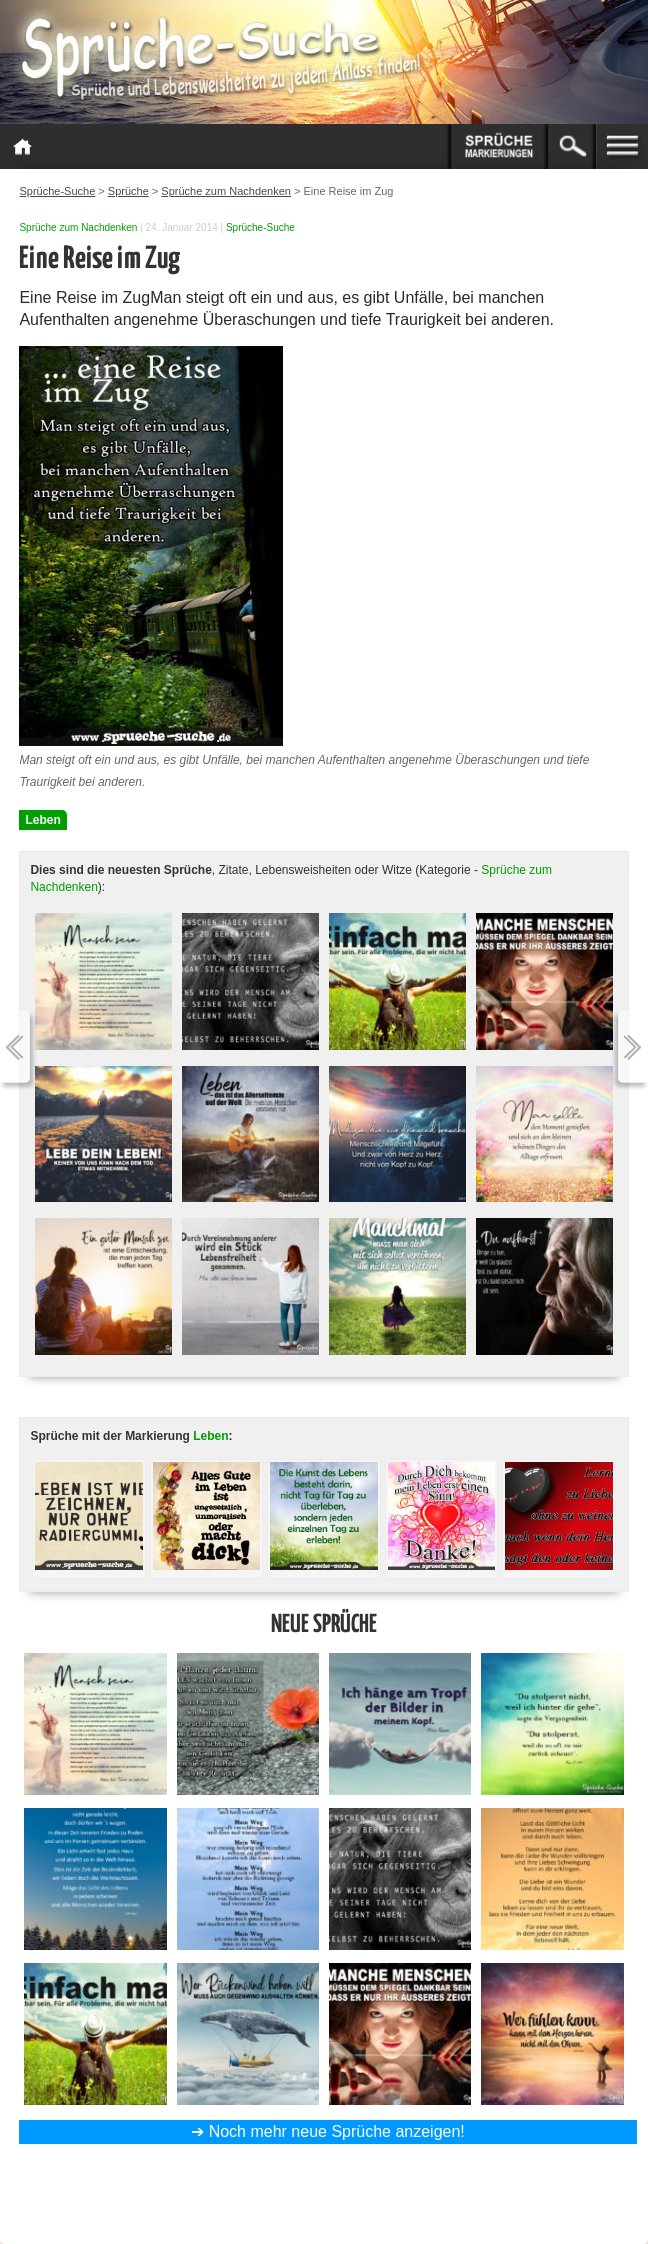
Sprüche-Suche (260, 227)
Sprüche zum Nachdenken (78, 227)
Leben (42, 820)
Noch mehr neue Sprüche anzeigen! (337, 2131)
